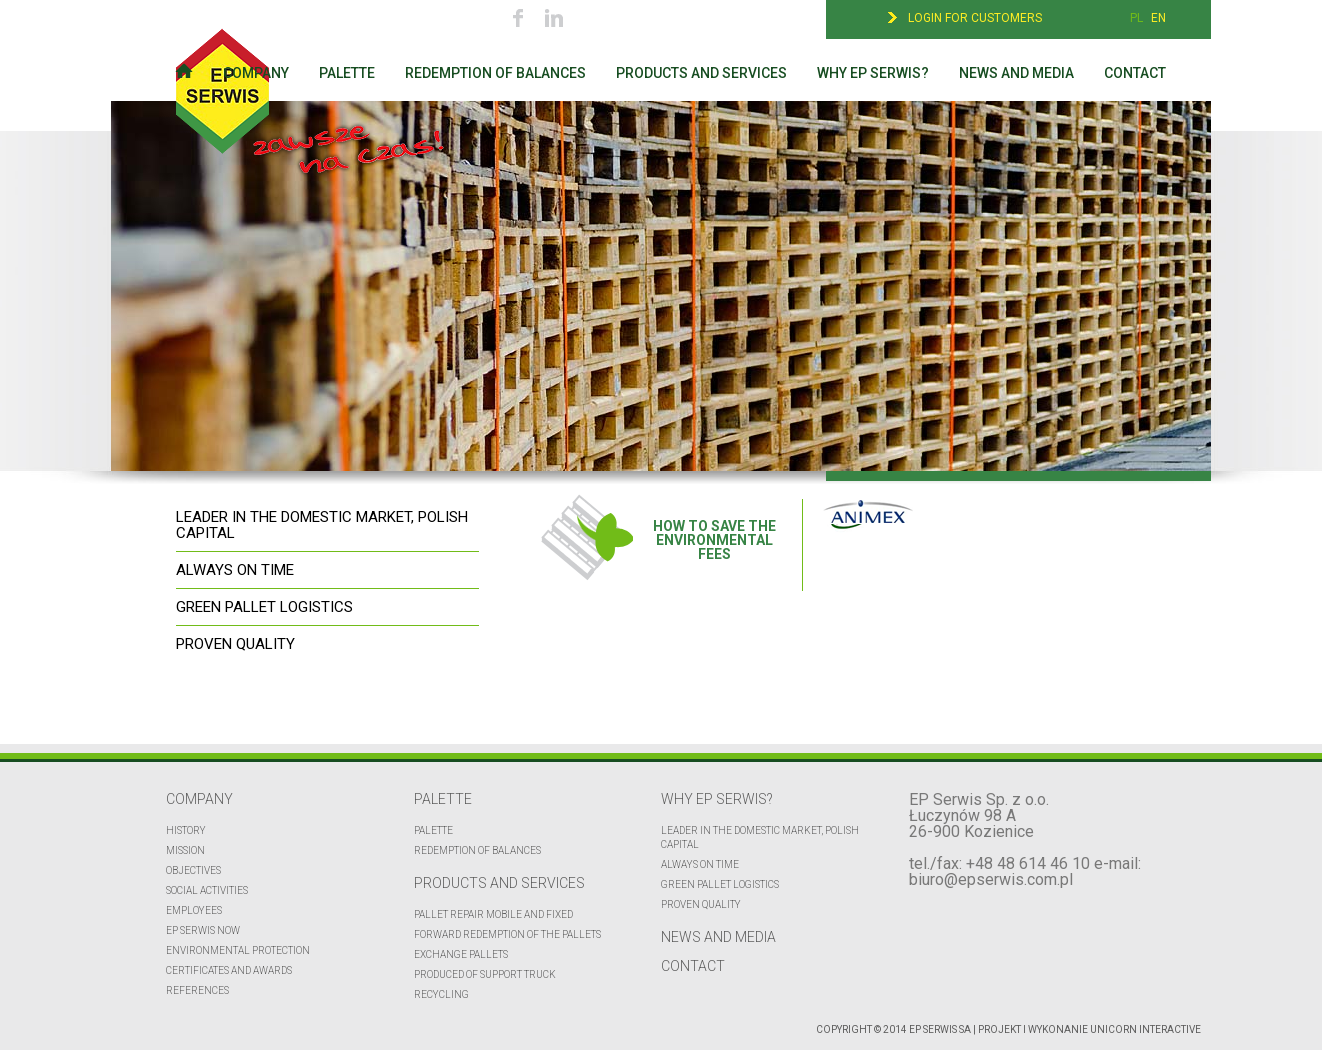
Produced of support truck (485, 974)
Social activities (207, 890)
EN (1158, 18)
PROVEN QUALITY (235, 644)
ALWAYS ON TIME (235, 570)
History (186, 830)
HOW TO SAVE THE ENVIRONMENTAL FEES (657, 527)
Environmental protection (238, 950)
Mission (185, 850)
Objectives (193, 870)
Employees (194, 910)
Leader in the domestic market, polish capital (760, 837)
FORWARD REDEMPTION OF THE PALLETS (507, 934)
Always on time (700, 864)
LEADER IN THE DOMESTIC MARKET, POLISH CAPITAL (322, 525)
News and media (1016, 73)
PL (1136, 18)
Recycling (441, 994)
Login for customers (975, 18)
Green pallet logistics (720, 884)
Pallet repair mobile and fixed (493, 914)
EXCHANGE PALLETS (461, 954)
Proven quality (701, 904)
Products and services (701, 73)
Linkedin (553, 17)
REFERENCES (197, 990)
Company (256, 73)
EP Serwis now (203, 930)
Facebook (518, 17)
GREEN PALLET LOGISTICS (264, 607)
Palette (347, 73)
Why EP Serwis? (873, 73)
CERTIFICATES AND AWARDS (229, 970)
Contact (1135, 73)
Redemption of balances (495, 73)
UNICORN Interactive (1145, 1029)
